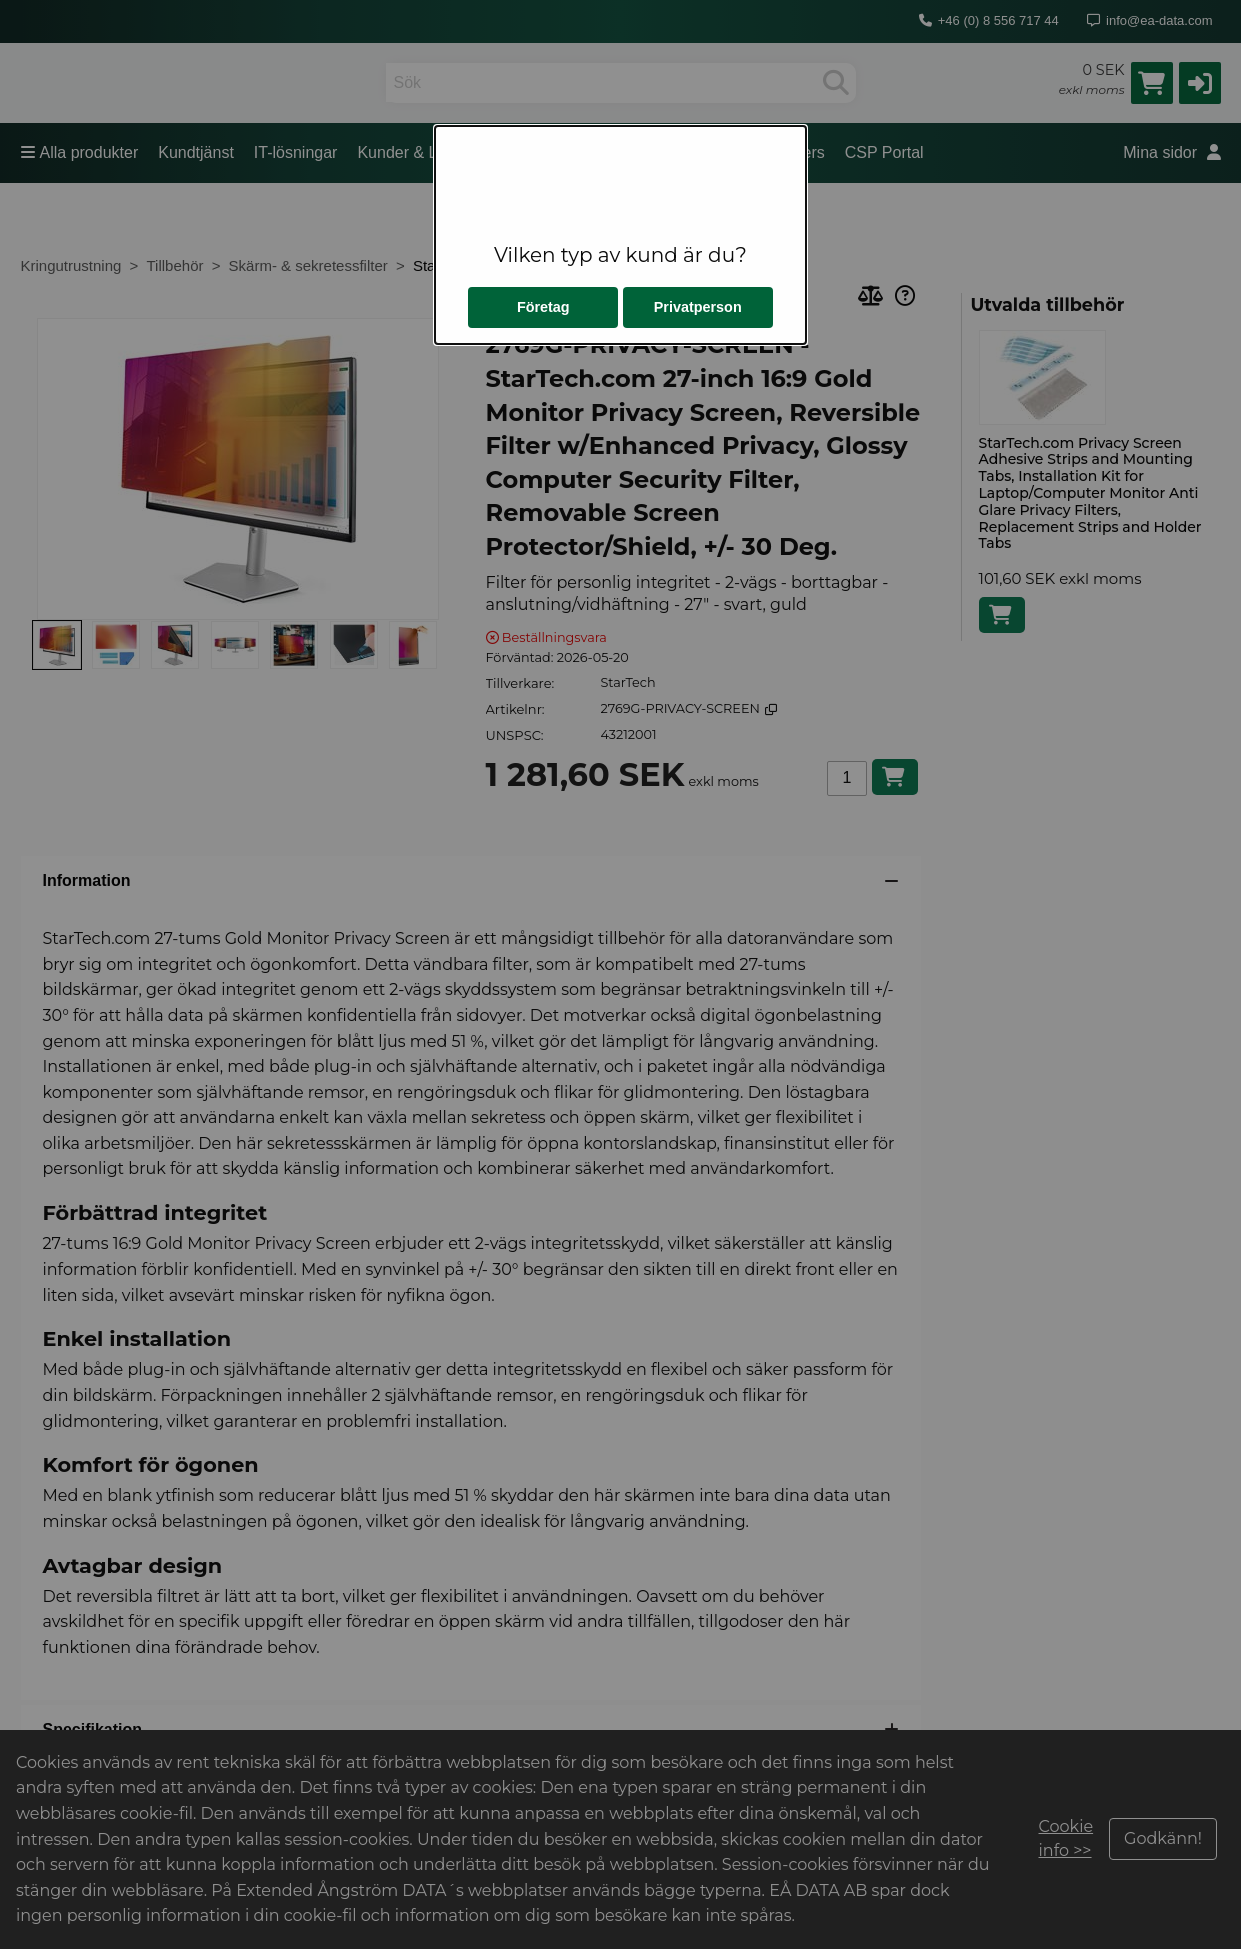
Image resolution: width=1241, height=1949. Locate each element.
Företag (543, 307)
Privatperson (698, 307)
